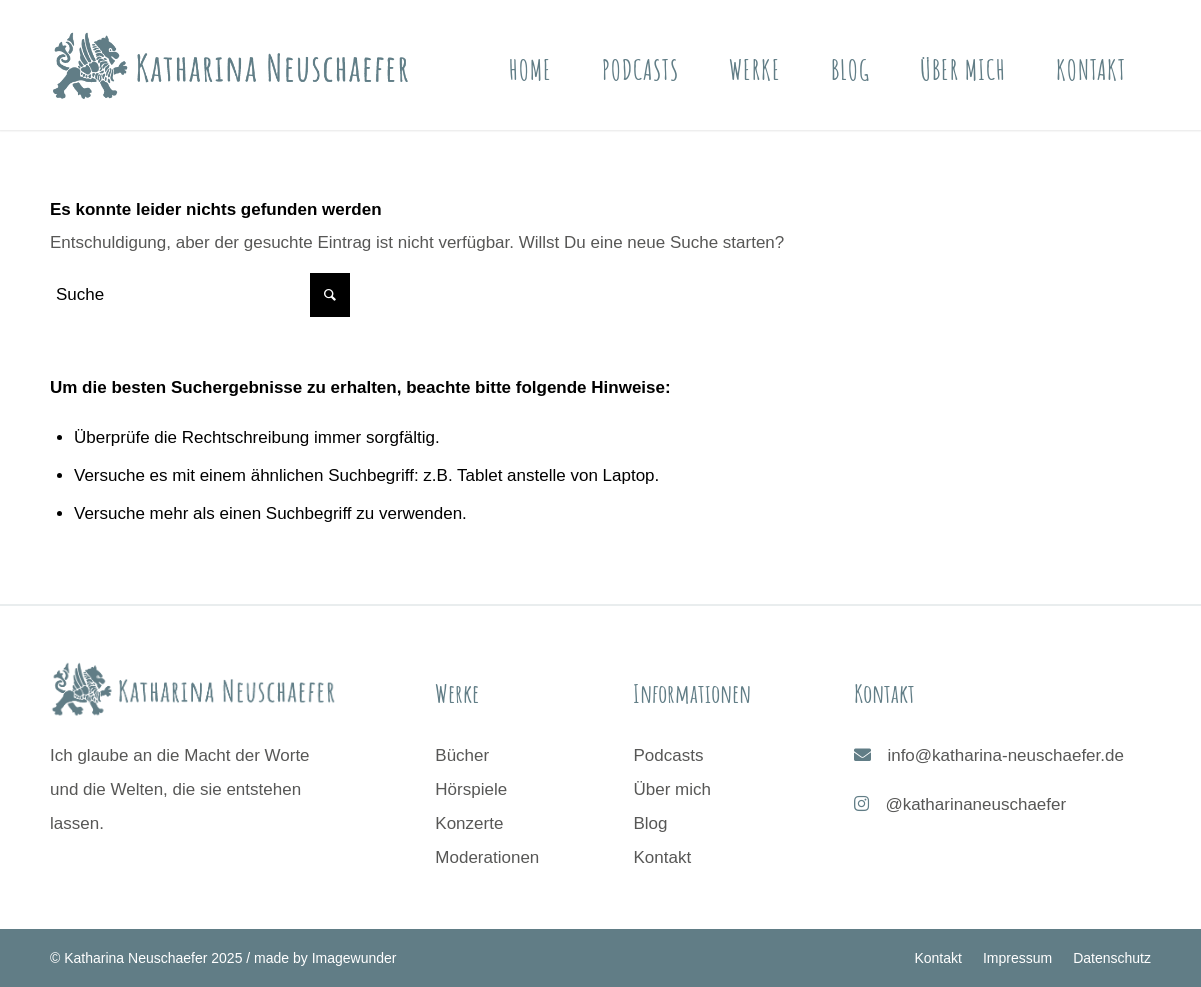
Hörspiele (471, 789)
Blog (650, 823)
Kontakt (662, 857)
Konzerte (469, 823)
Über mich (671, 789)
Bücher (462, 755)
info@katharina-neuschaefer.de (1005, 755)
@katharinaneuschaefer (975, 804)
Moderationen (487, 857)
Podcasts (668, 755)
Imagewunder (354, 958)
